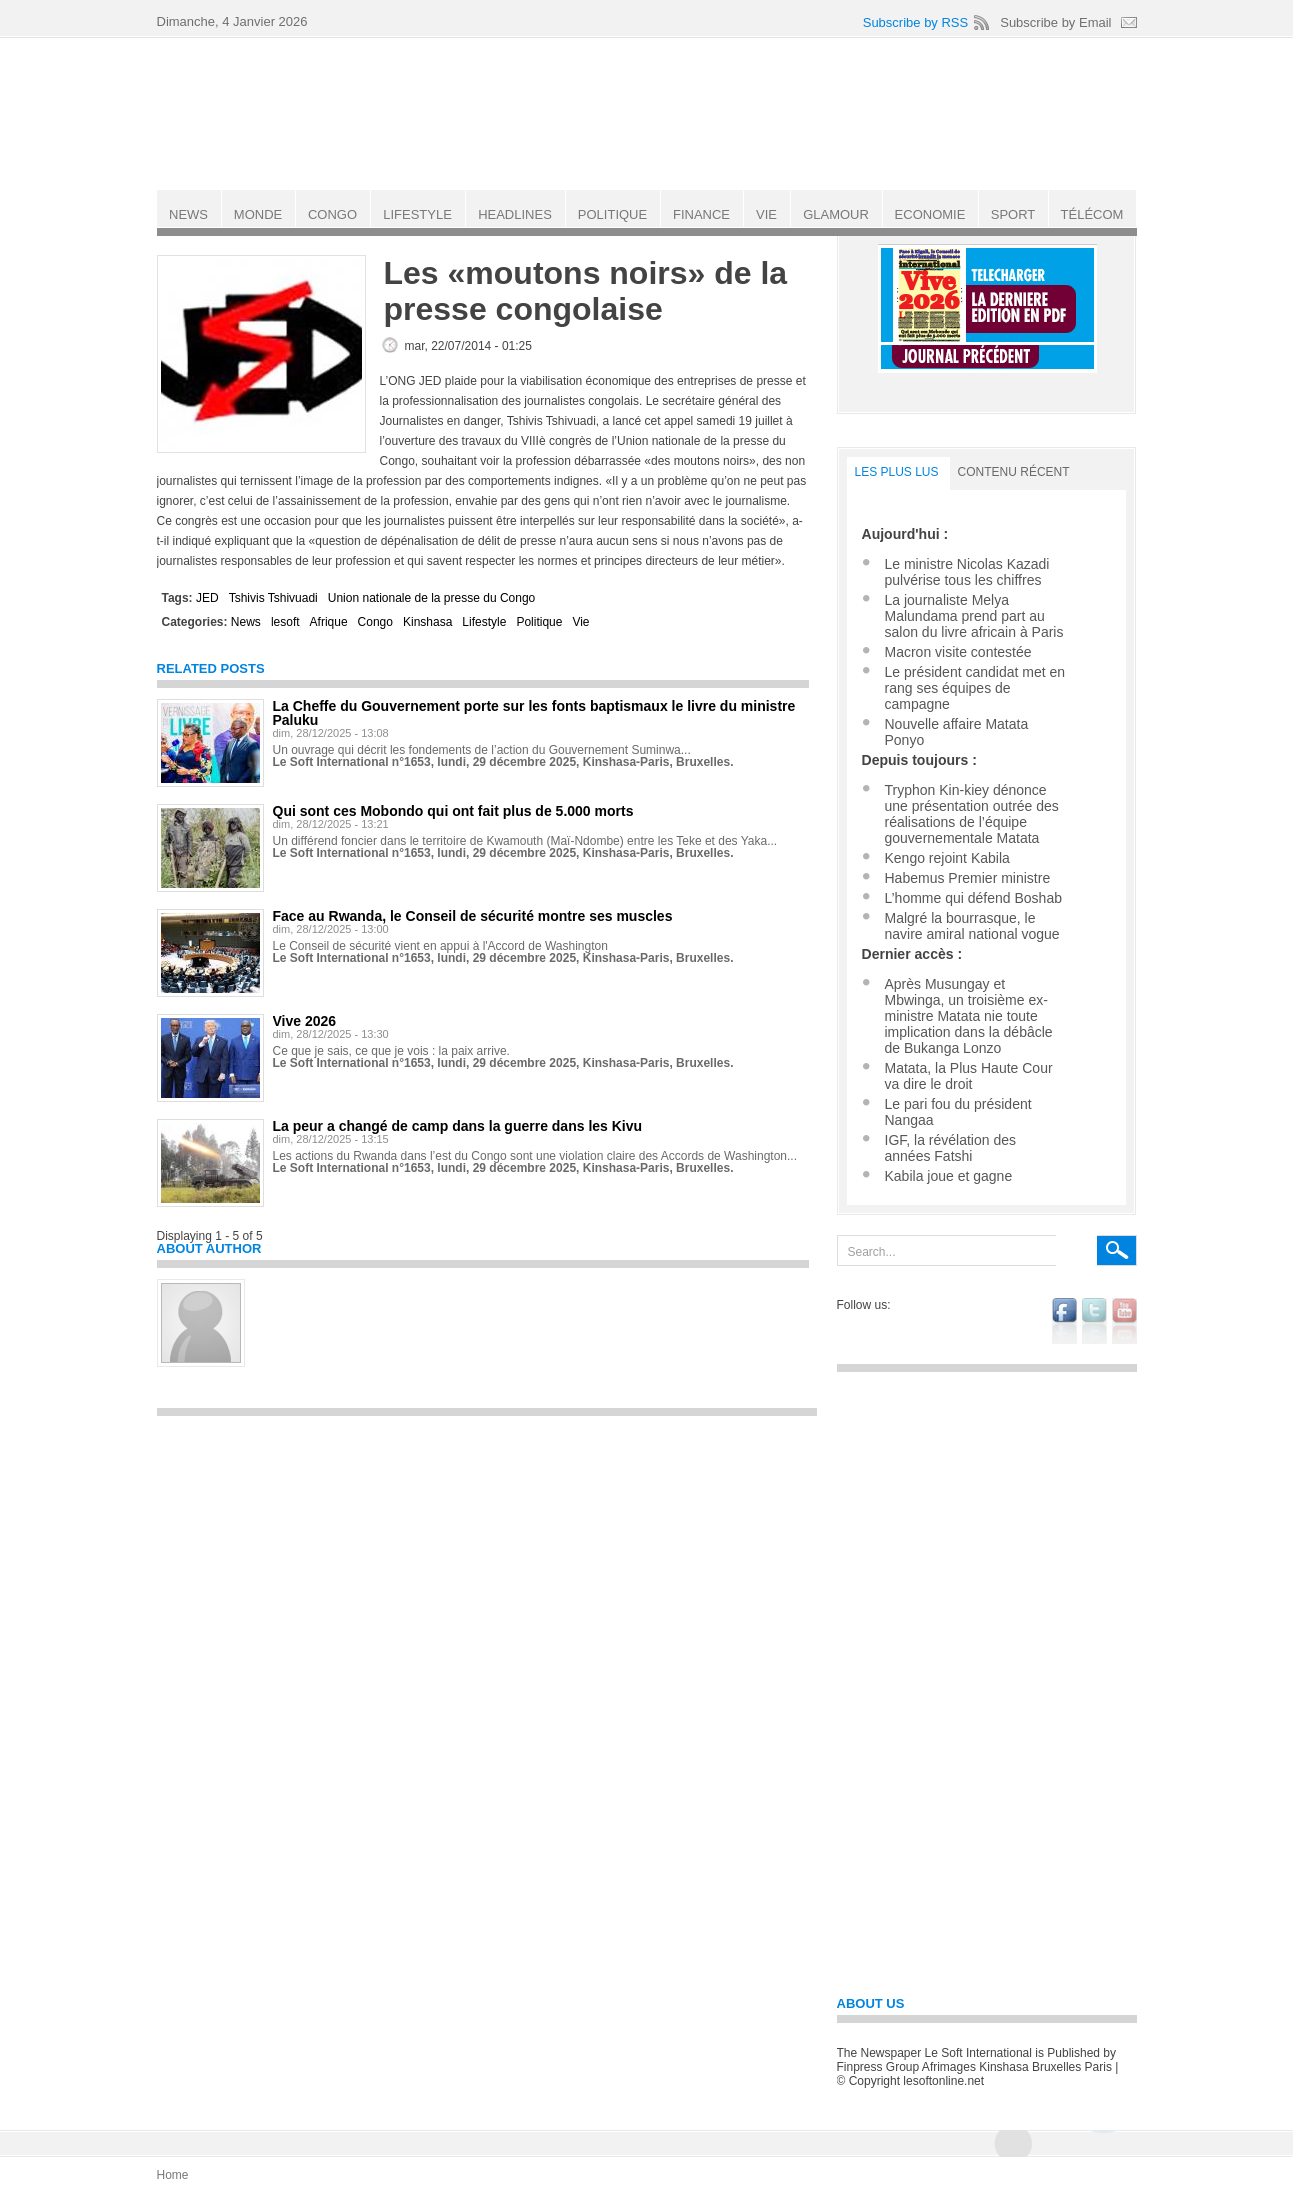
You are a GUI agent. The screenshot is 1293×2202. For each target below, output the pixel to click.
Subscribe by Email (1055, 22)
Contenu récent (1014, 472)
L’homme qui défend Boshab (973, 898)
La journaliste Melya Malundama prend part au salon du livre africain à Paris (974, 616)
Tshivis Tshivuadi (273, 598)
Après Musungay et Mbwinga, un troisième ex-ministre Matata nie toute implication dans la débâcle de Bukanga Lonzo (969, 1016)
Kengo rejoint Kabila (947, 858)
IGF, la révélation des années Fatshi (951, 1148)
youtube (1124, 1321)
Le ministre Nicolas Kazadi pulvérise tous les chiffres (967, 572)
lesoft (285, 622)
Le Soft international (649, 113)
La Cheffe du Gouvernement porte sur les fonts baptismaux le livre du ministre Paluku (534, 713)
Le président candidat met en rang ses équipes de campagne (975, 688)
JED (207, 598)
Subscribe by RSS (916, 22)
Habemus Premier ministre (968, 878)
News (246, 622)
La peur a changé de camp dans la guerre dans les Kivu (458, 1126)
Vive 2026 (305, 1021)
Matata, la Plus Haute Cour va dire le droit (969, 1076)
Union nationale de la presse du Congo (431, 598)
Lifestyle (484, 622)
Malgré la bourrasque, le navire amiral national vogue (972, 926)
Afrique (329, 622)
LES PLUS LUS (897, 472)
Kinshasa (427, 622)
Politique (539, 622)
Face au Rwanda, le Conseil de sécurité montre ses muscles (473, 916)
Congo (375, 622)
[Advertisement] (487, 1567)
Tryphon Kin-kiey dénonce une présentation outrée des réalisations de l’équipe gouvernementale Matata (972, 814)
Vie (580, 622)
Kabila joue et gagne (949, 1176)
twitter (1094, 1321)
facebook (1064, 1321)
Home (173, 2175)
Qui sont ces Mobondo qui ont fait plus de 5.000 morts (453, 811)
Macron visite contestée (958, 652)
